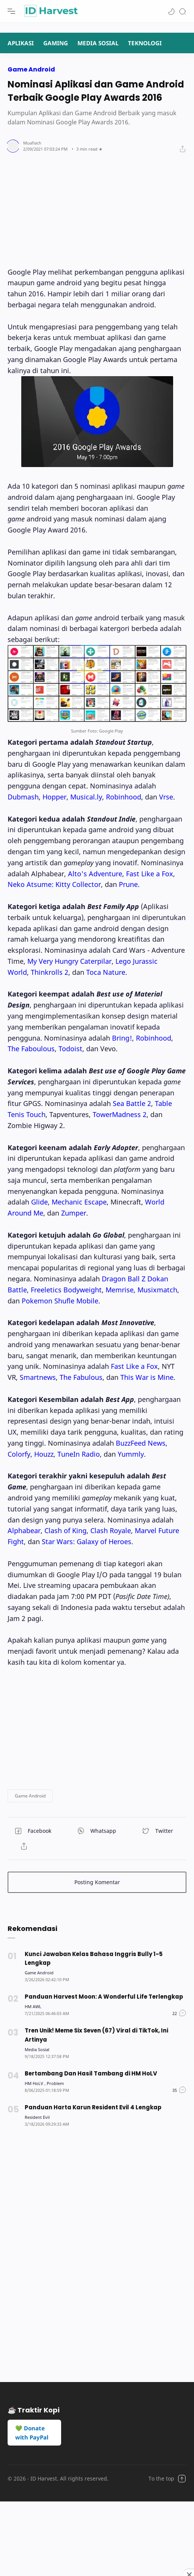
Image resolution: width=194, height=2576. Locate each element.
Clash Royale (110, 1530)
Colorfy (19, 1454)
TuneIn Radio (78, 1454)
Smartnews (38, 1377)
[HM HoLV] (35, 2083)
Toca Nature (105, 972)
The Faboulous (31, 1048)
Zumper (73, 1212)
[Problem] (55, 2083)
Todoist (70, 1048)
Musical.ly (86, 796)
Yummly (131, 1454)
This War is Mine (146, 1377)
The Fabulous (81, 1377)
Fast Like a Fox (149, 873)
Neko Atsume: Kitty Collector (54, 884)
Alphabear (24, 1530)
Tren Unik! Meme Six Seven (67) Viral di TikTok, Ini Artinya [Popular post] (96, 2035)
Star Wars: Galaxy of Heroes (86, 1541)
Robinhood (123, 796)
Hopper (54, 796)
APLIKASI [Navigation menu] (21, 43)
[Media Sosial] (37, 2049)
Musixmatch (157, 1289)
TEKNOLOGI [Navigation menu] (145, 43)
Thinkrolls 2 (49, 972)
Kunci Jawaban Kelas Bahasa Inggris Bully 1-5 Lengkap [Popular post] (94, 1958)
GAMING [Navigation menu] (55, 43)
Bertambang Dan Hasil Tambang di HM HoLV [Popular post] (91, 2073)
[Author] (32, 143)
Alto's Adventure (95, 873)
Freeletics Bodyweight (66, 1289)
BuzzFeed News (141, 1443)
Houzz (44, 1454)
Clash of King (65, 1530)
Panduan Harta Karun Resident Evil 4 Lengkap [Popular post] (93, 2107)
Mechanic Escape (79, 1201)
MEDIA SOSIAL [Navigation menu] (97, 43)
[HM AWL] (33, 2006)
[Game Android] (39, 1972)
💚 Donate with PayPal (31, 2432)
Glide (39, 1201)
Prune (128, 884)
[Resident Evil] (37, 2117)
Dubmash (23, 796)
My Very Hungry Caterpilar (69, 961)
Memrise (120, 1289)
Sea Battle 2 (132, 1103)
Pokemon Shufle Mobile (60, 1300)
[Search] (182, 11)
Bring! (122, 1037)
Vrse (166, 796)
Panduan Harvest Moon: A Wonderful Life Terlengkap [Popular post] (104, 1997)
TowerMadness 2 (120, 1114)
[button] (171, 11)
